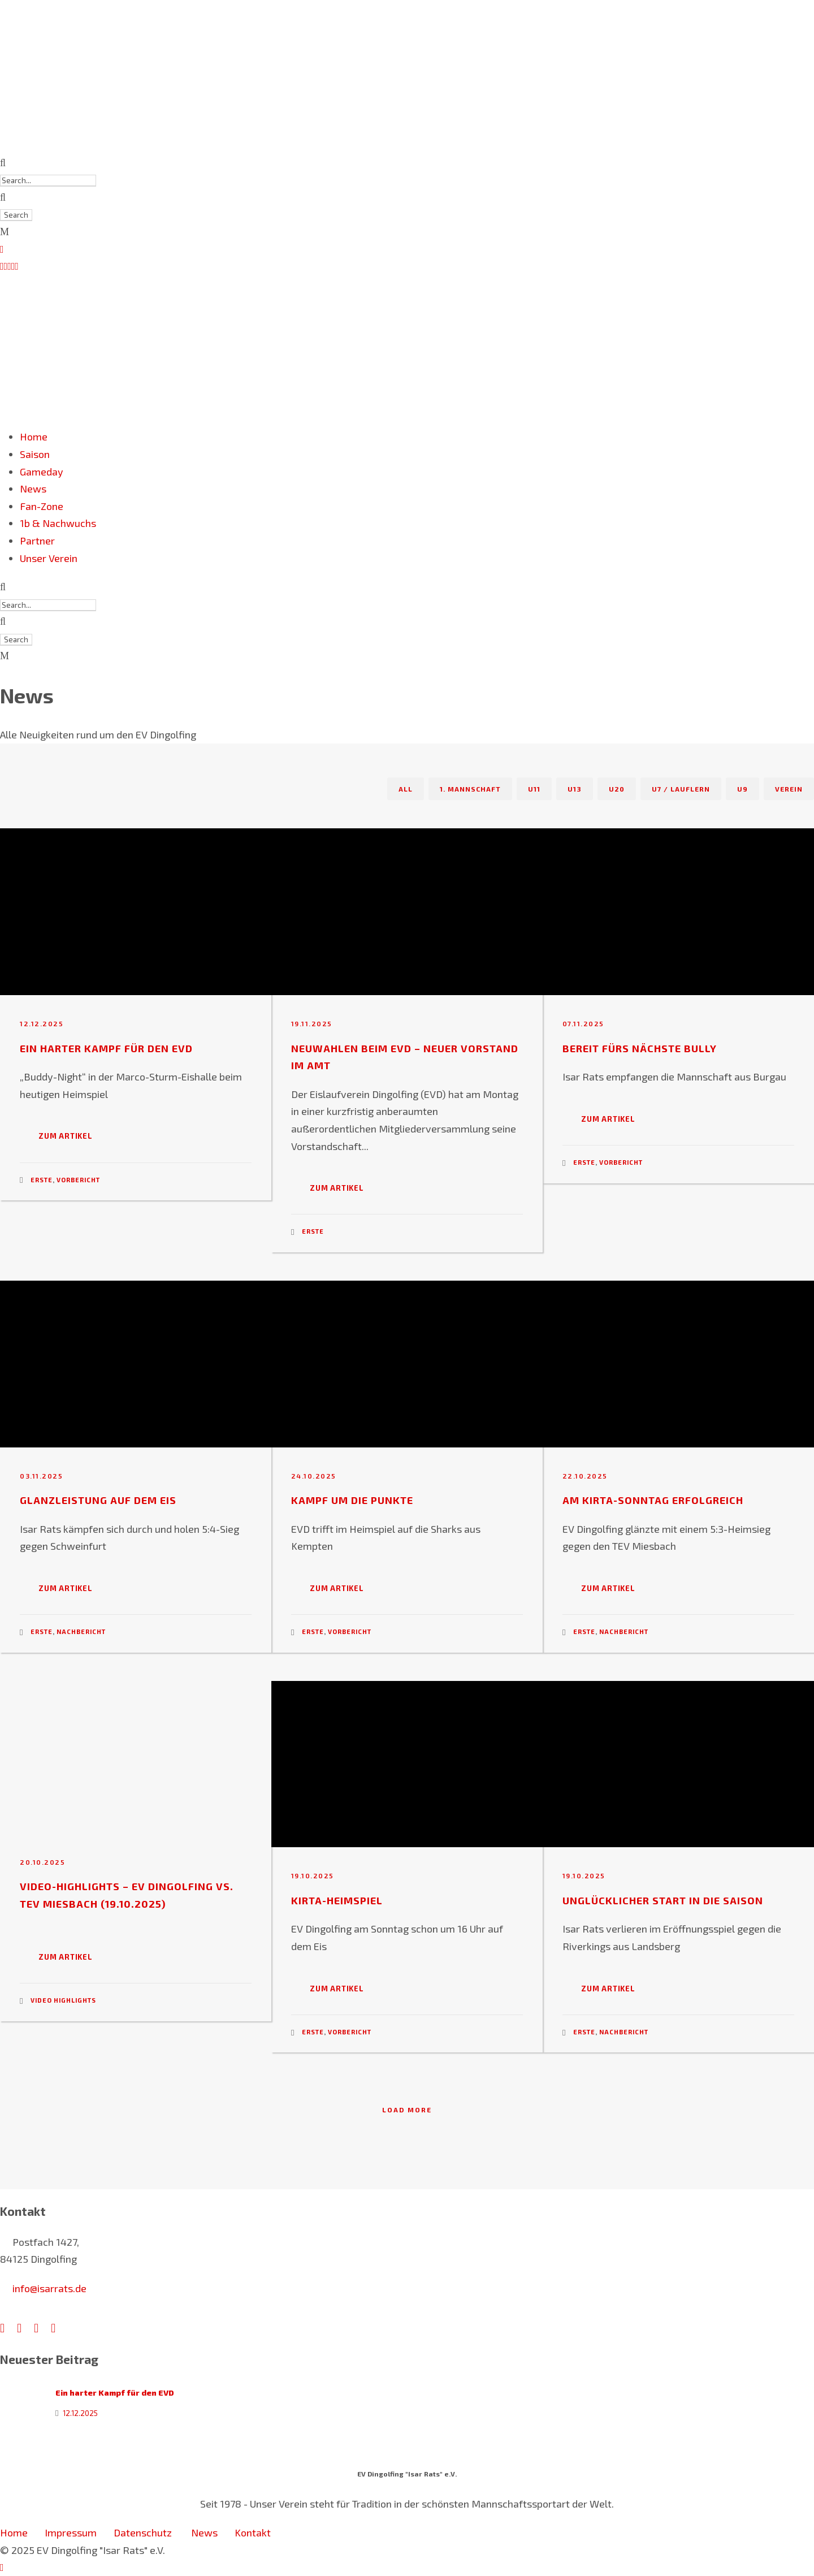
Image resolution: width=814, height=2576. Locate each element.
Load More (407, 2109)
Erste (42, 1179)
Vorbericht (78, 1179)
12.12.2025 (41, 1023)
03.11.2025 (41, 1476)
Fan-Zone (41, 506)
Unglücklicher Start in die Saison (662, 1900)
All (406, 789)
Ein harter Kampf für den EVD (106, 1048)
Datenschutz (144, 2532)
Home (33, 436)
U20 (617, 789)
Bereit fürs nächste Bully (639, 1048)
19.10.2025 (312, 1875)
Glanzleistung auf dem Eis (98, 1500)
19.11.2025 (311, 1023)
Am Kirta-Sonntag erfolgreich (652, 1500)
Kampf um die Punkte (352, 1500)
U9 (742, 789)
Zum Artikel (65, 1135)
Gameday (41, 471)
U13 (575, 789)
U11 (534, 789)
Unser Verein (48, 558)
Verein (789, 789)
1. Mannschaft (470, 789)
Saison (35, 454)
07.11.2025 (583, 1023)
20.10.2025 (42, 1862)
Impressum (71, 2532)
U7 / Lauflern (681, 789)
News (33, 488)
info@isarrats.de (49, 2288)
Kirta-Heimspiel (337, 1900)
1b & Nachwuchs (58, 523)
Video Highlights (63, 2000)
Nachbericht (81, 1631)
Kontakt (253, 2532)
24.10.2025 (313, 1476)
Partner (37, 540)
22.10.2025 (585, 1476)
